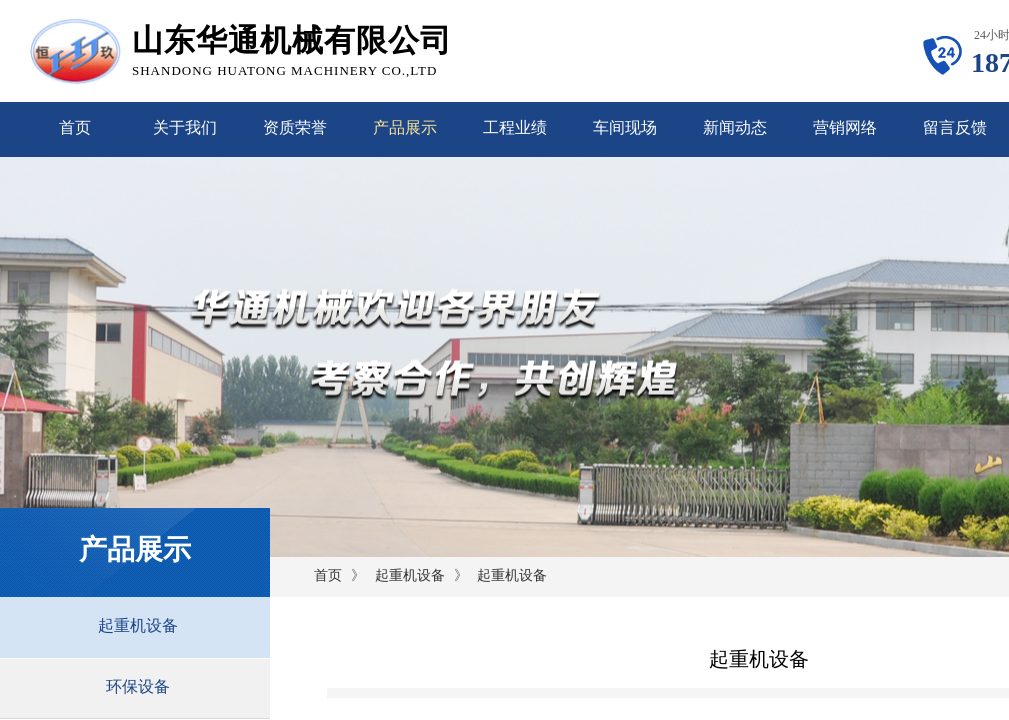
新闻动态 (735, 127)
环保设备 (138, 686)
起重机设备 (410, 575)
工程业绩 (515, 127)
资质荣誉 (295, 127)
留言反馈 (955, 127)
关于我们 (185, 127)
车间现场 (625, 127)
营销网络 (845, 127)
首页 (75, 127)
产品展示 (405, 127)
